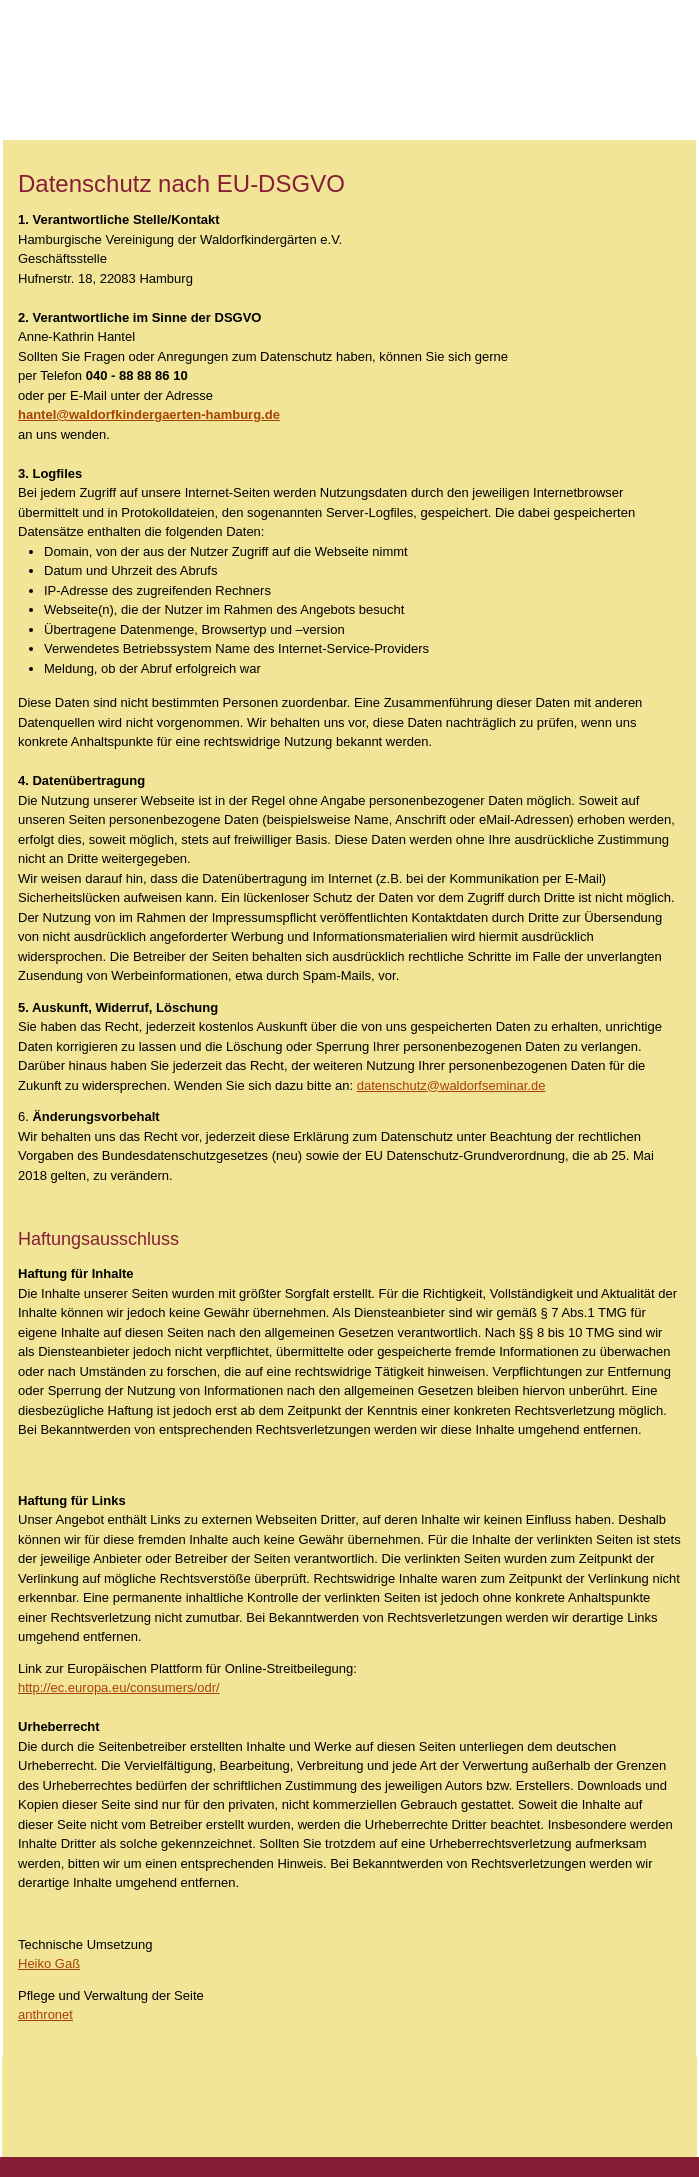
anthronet (45, 2014)
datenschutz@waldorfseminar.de (451, 1085)
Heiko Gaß (49, 1963)
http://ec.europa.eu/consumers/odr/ (119, 1687)
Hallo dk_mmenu (649, 53)
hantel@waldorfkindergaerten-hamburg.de (149, 414)
